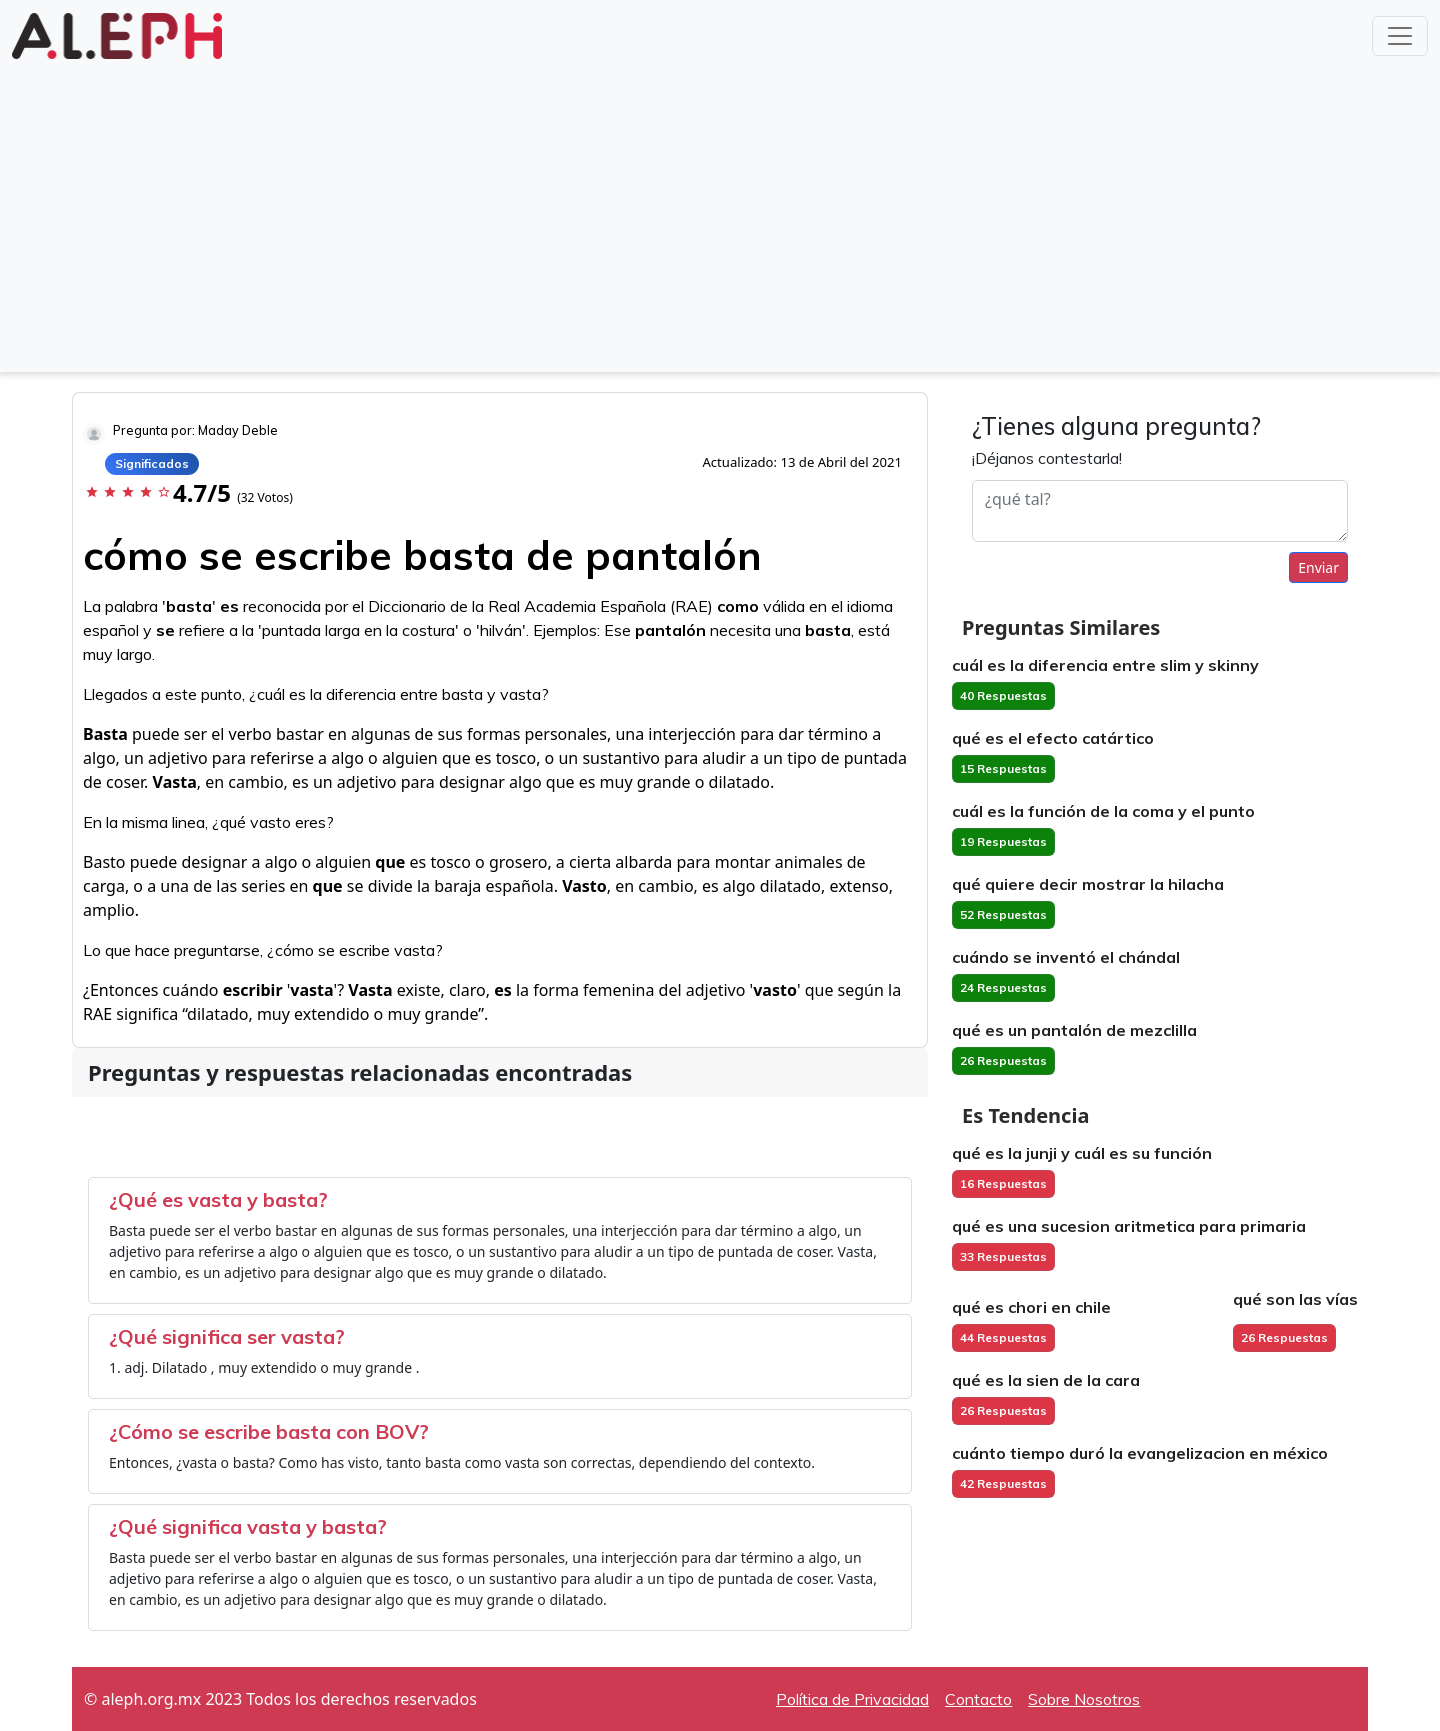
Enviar (1318, 567)
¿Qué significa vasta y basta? (248, 1526)
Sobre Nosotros (1084, 1699)
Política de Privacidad (852, 1699)
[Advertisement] (720, 214)
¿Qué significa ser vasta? (227, 1336)
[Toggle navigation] (1400, 36)
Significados (152, 463)
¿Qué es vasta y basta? (218, 1199)
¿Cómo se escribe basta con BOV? (269, 1431)
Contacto (978, 1699)
